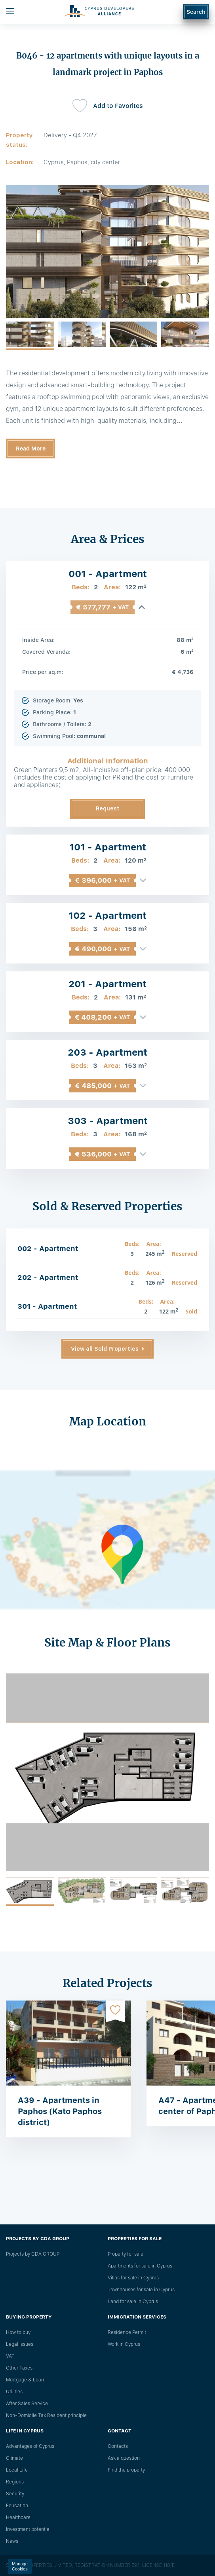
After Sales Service (27, 2403)
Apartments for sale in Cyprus (140, 2266)
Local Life (17, 2470)
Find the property (126, 2470)
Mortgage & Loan (25, 2380)
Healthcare (18, 2517)
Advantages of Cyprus (30, 2446)
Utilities (14, 2391)
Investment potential (28, 2529)
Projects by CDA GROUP (32, 2254)
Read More (31, 448)
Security (15, 2494)
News (12, 2541)
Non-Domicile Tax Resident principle (46, 2415)
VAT (10, 2356)
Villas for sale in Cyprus (133, 2278)
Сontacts (118, 2446)
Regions (15, 2482)
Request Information (107, 812)
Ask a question (124, 2458)
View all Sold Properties (105, 1349)
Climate (14, 2458)
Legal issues (19, 2344)
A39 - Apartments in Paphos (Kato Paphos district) (60, 2111)
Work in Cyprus (124, 2344)
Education (17, 2505)
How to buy (18, 2332)
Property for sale (125, 2254)
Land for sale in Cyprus (133, 2301)
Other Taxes (19, 2368)
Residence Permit (127, 2332)
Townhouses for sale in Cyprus (141, 2289)
